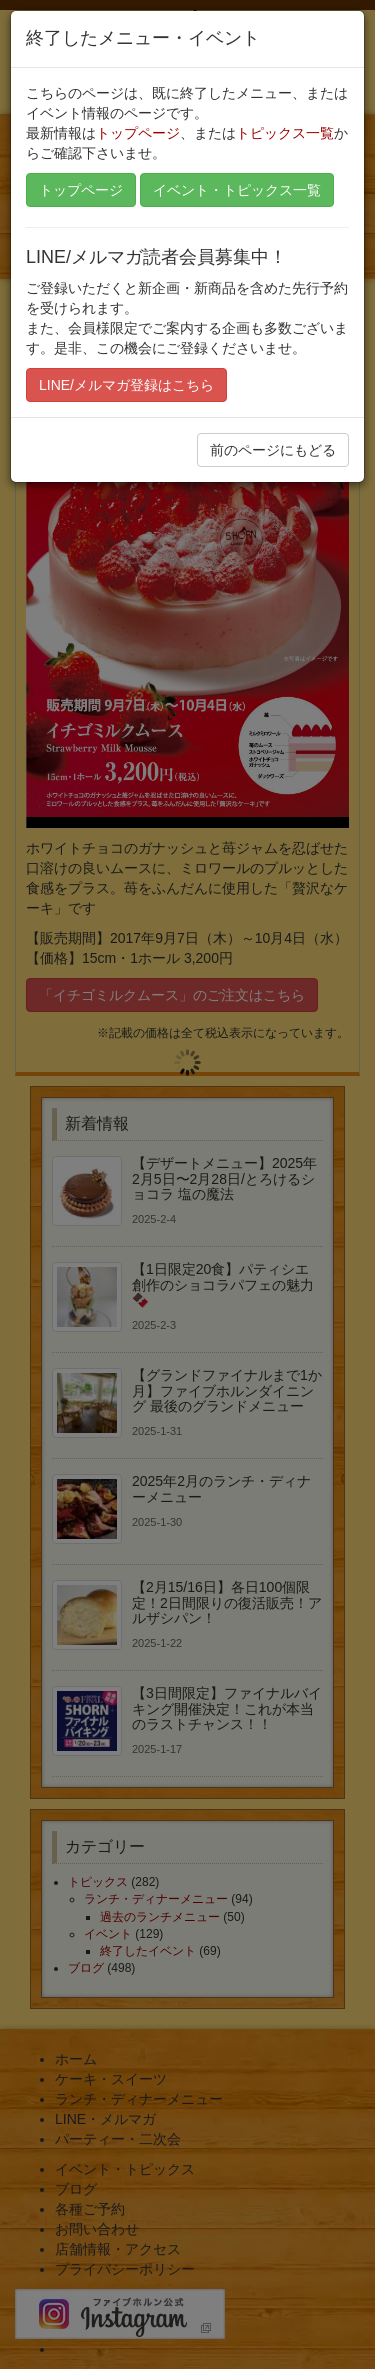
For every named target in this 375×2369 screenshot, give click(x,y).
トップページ (138, 133)
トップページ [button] (81, 190)
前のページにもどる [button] (273, 450)
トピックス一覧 (285, 133)
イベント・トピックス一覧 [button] (237, 190)
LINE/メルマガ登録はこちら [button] (126, 385)
